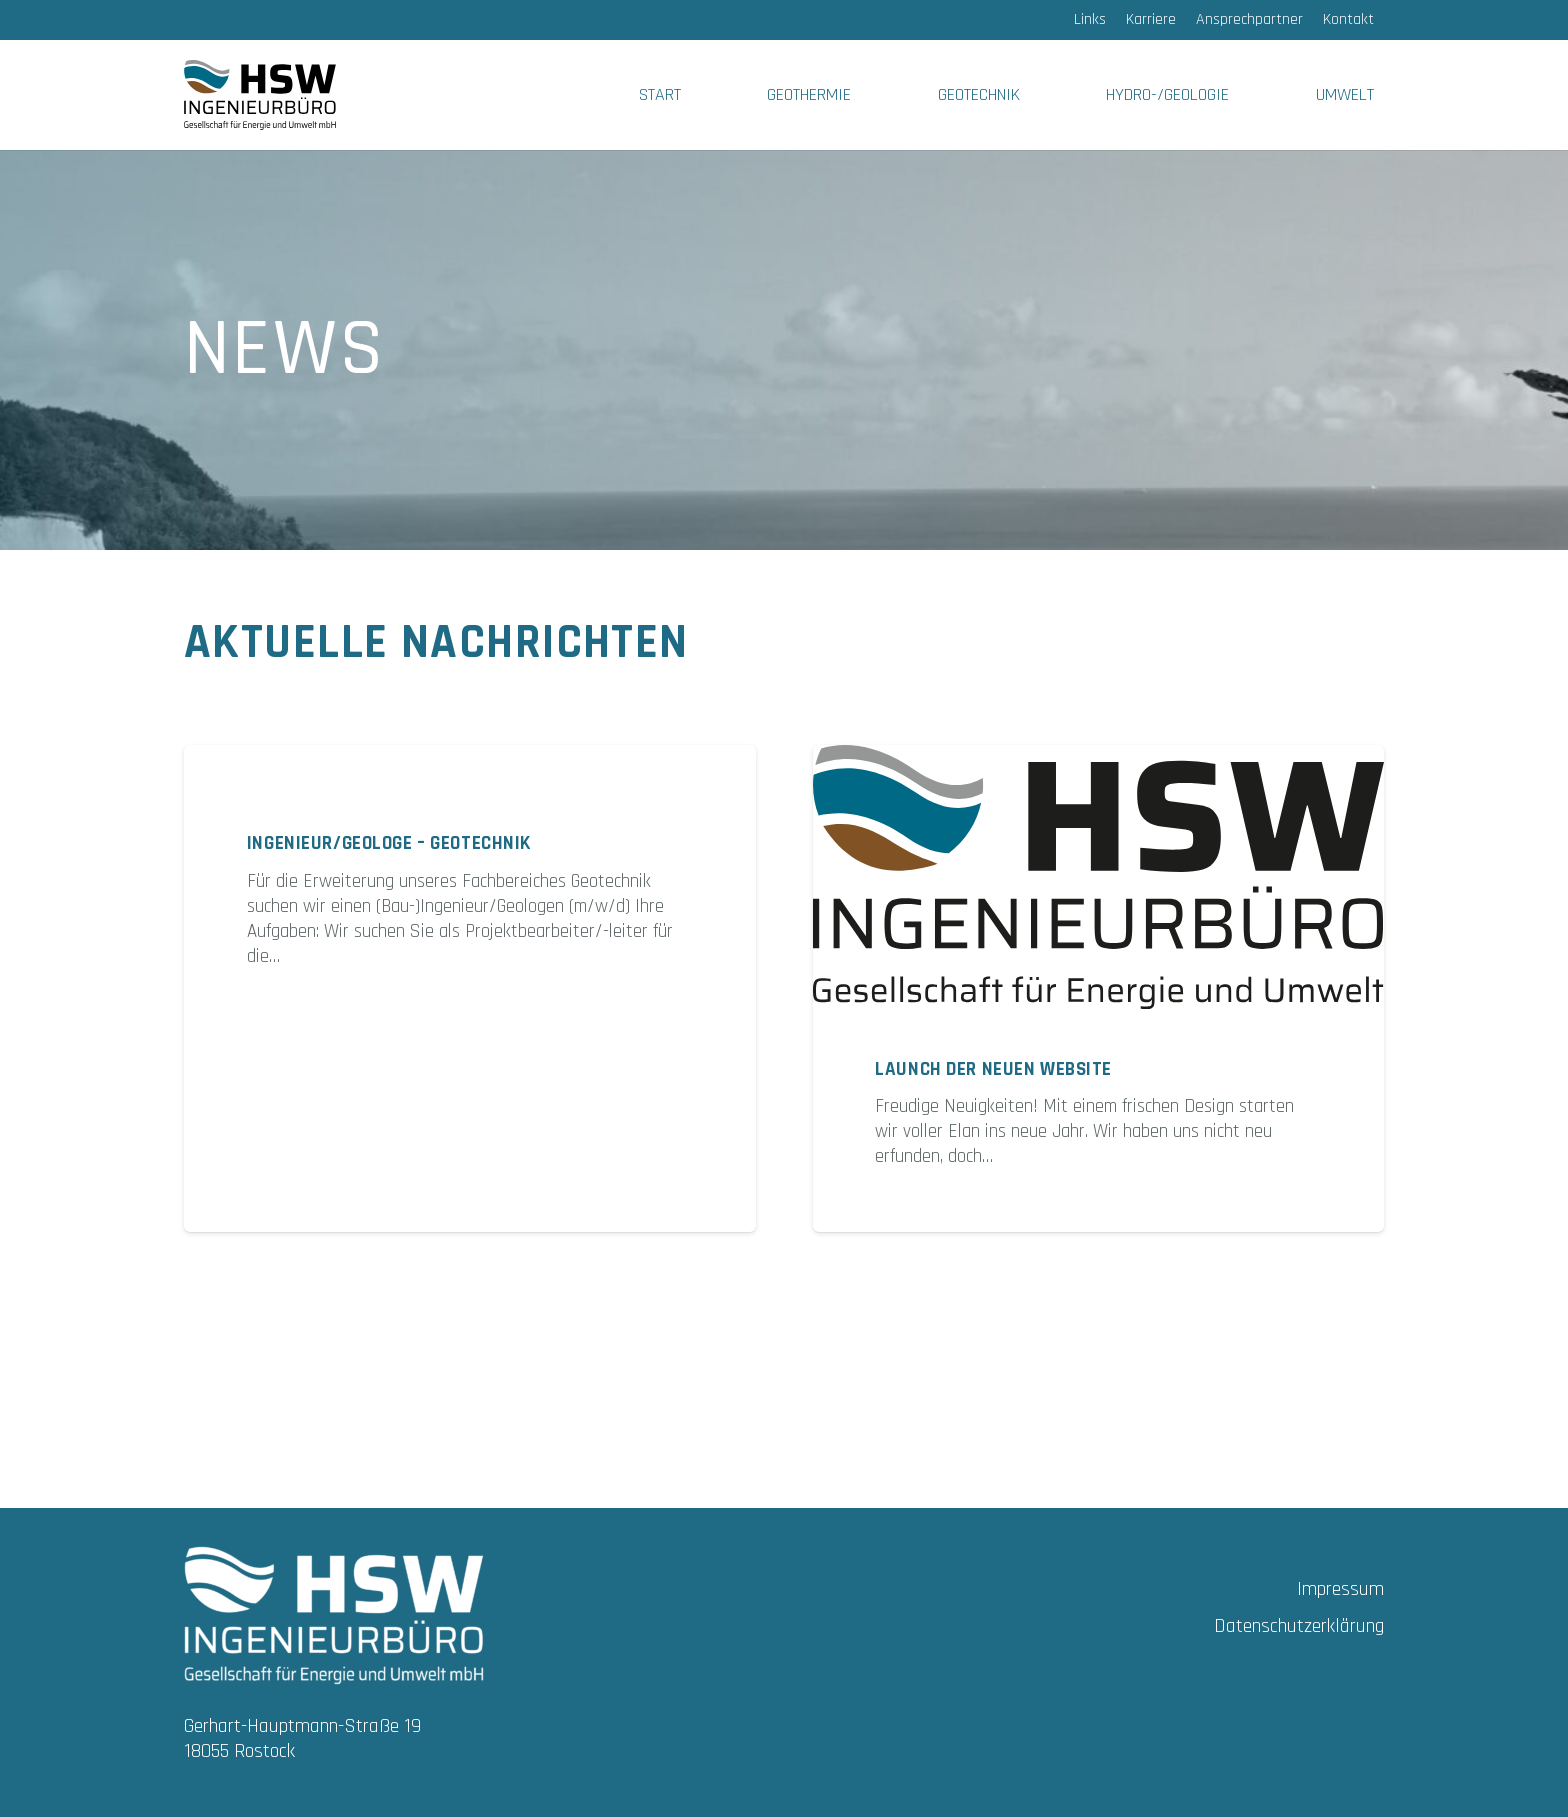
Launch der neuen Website (993, 1069)
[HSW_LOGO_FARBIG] (260, 95)
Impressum (1340, 1589)
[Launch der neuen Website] (1099, 877)
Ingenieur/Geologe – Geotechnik (389, 844)
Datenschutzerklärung (1299, 1626)
